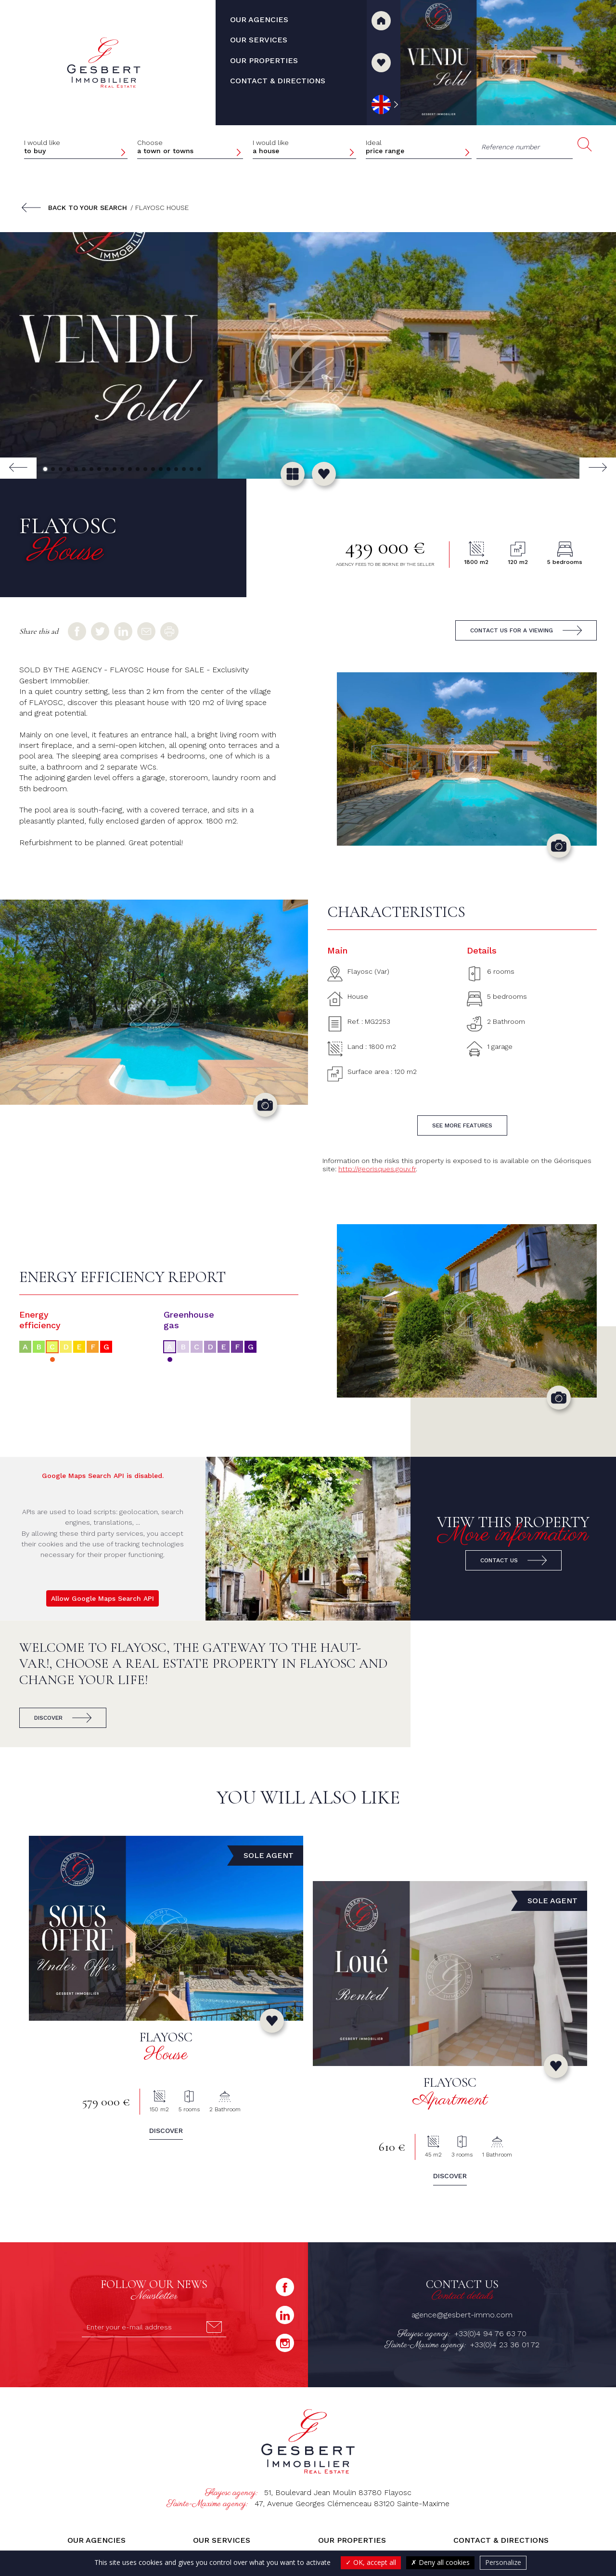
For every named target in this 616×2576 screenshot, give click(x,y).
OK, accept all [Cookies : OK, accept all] (371, 2562)
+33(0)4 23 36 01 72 (504, 2344)
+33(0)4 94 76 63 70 (490, 2333)
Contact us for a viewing (511, 630)
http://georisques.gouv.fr (377, 1169)
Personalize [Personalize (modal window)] (503, 2562)
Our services (221, 2540)
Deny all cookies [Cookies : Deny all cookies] (440, 2562)
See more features (462, 1125)
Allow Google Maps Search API (102, 1598)
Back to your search (87, 207)
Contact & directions (501, 2540)
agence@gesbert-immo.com (462, 2314)
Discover (48, 1717)
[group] (308, 355)
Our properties (352, 2540)
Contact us (499, 1560)
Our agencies (96, 2540)
